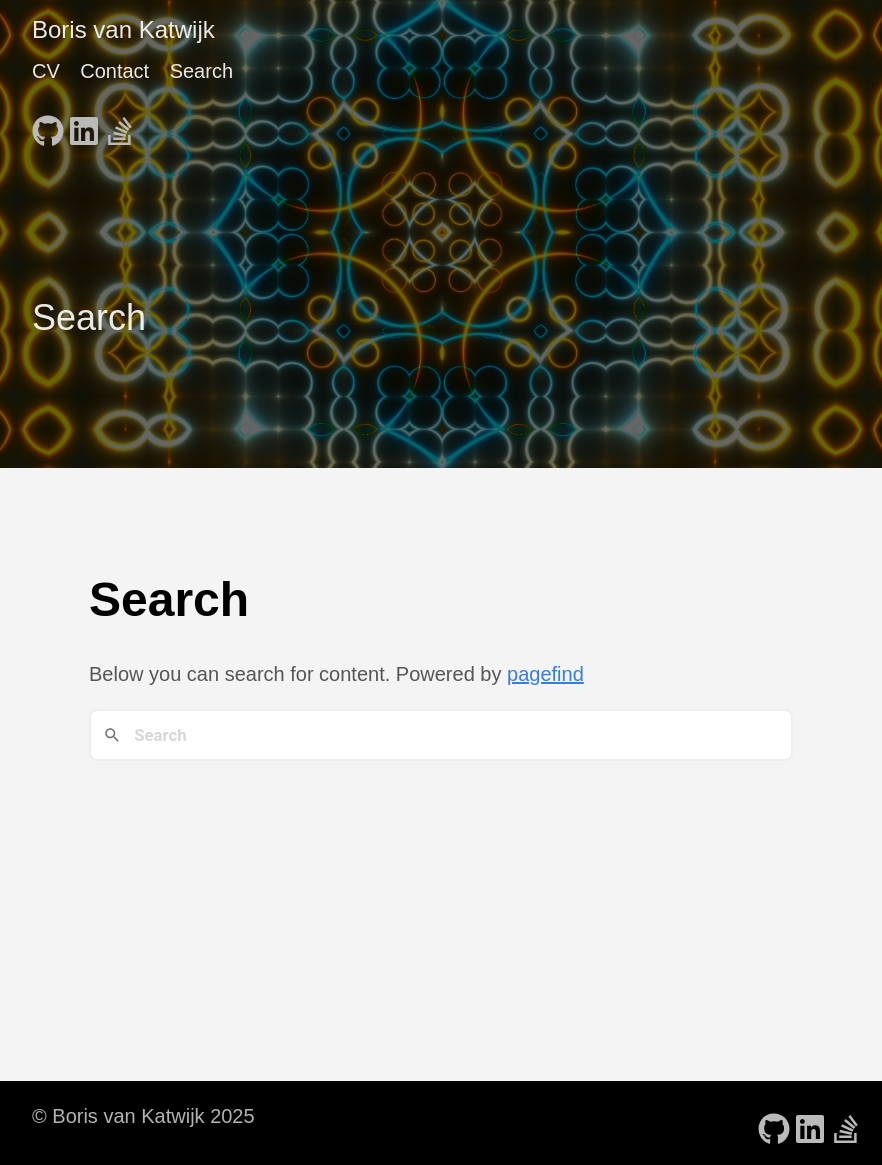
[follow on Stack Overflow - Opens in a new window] (120, 125)
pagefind (545, 674)
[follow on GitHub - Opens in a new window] (48, 125)
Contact (114, 71)
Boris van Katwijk (123, 29)
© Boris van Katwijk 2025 (143, 1116)
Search (201, 71)
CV (46, 71)
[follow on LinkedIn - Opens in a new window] (84, 125)
